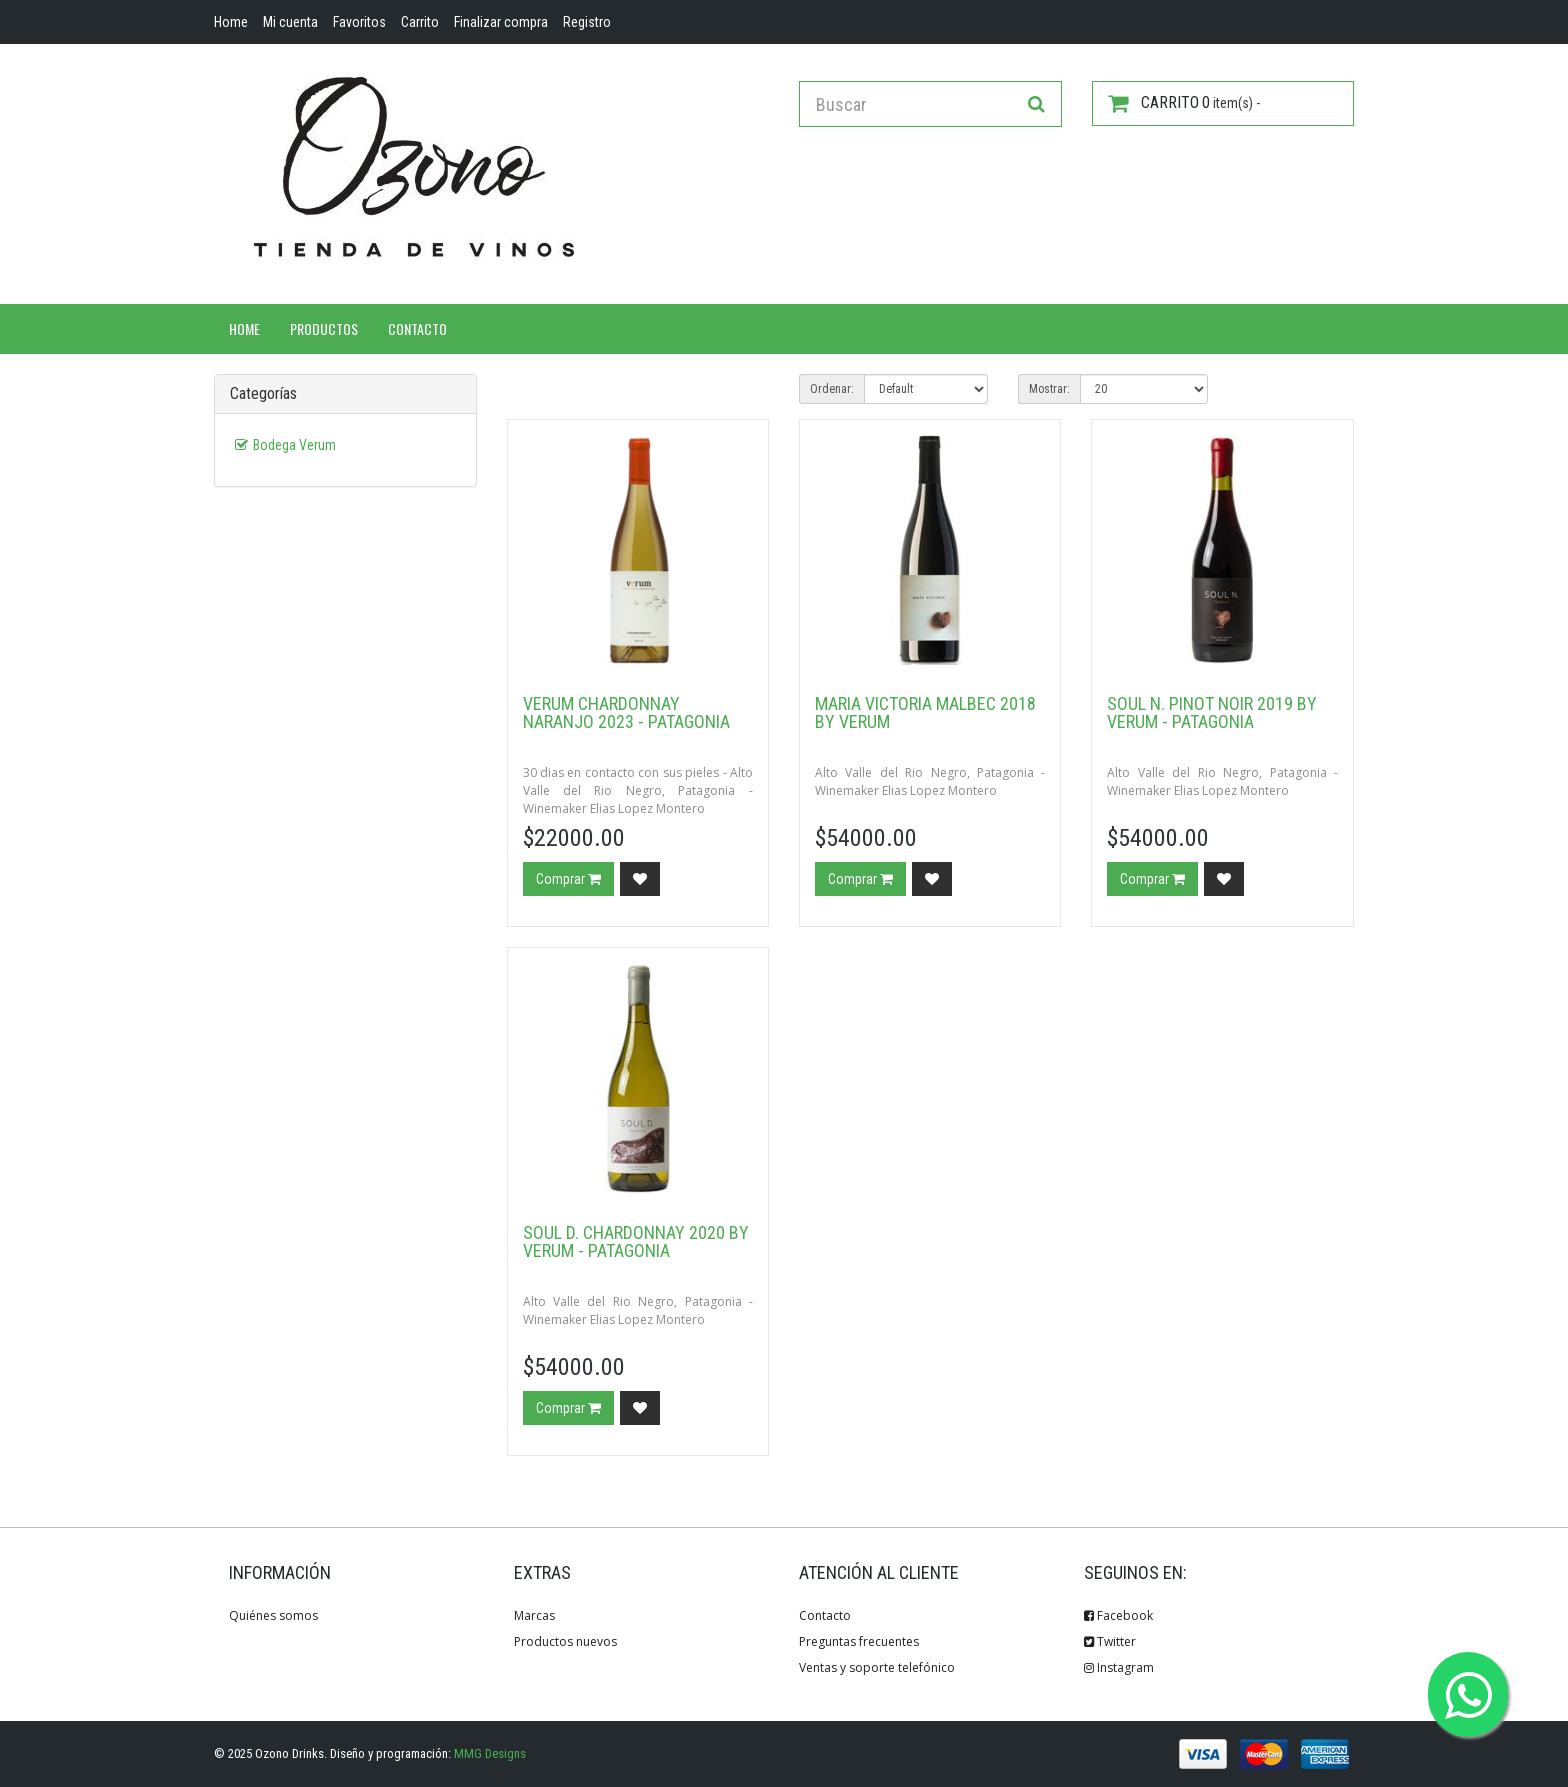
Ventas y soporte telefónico (877, 1667)
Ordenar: (832, 389)
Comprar (568, 879)
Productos (324, 328)
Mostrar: (1049, 389)
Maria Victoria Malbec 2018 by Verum (925, 712)
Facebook (1118, 1615)
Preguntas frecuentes (859, 1641)
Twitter (1110, 1641)
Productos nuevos (565, 1641)
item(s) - (1184, 103)
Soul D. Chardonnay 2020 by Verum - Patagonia (636, 1241)
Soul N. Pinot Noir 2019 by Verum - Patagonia (1212, 712)
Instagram (1119, 1667)
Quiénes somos (273, 1615)
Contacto (417, 328)
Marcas (534, 1615)
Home (244, 328)
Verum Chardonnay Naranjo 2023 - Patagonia (626, 712)
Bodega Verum (294, 445)
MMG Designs (490, 1753)
